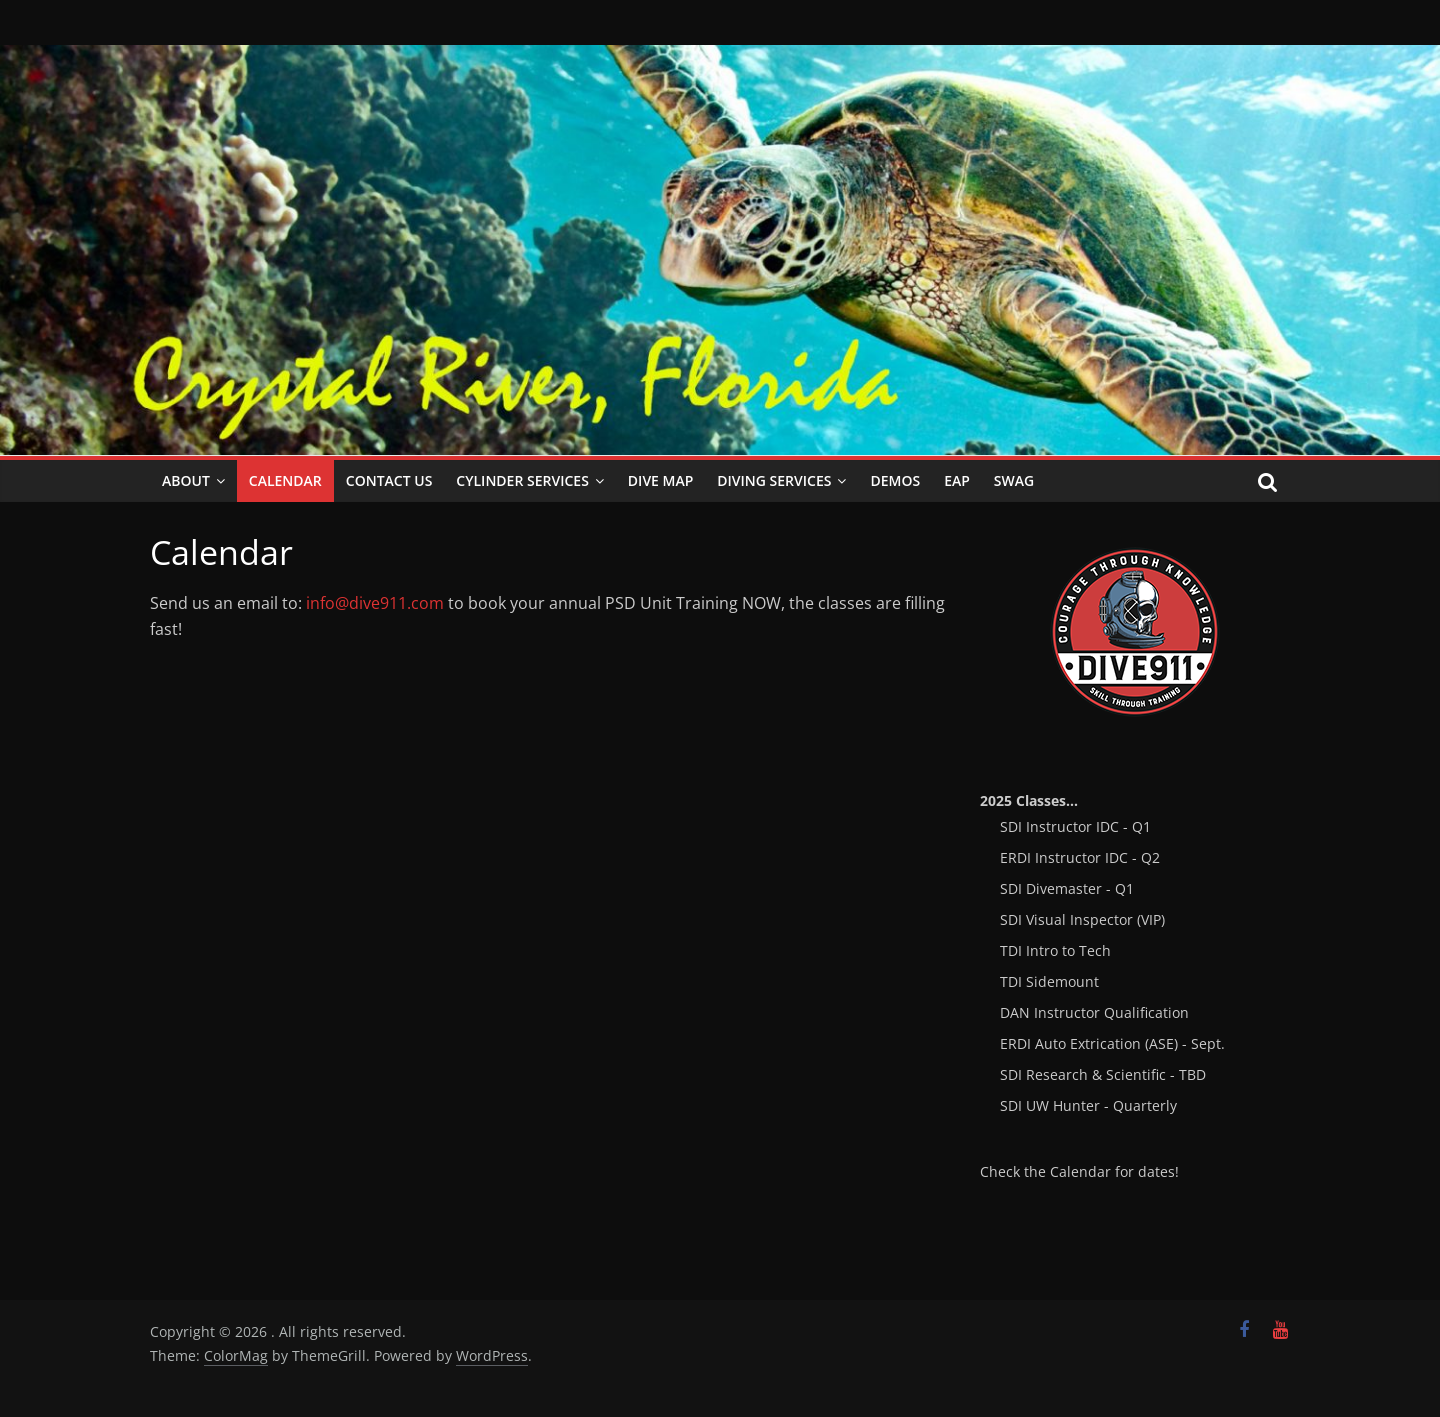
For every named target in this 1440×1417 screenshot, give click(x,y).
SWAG (1014, 480)
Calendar (285, 480)
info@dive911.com (375, 603)
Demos (895, 480)
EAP (957, 480)
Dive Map (660, 480)
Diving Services (774, 480)
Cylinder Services (522, 480)
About (186, 480)
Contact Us (389, 480)
